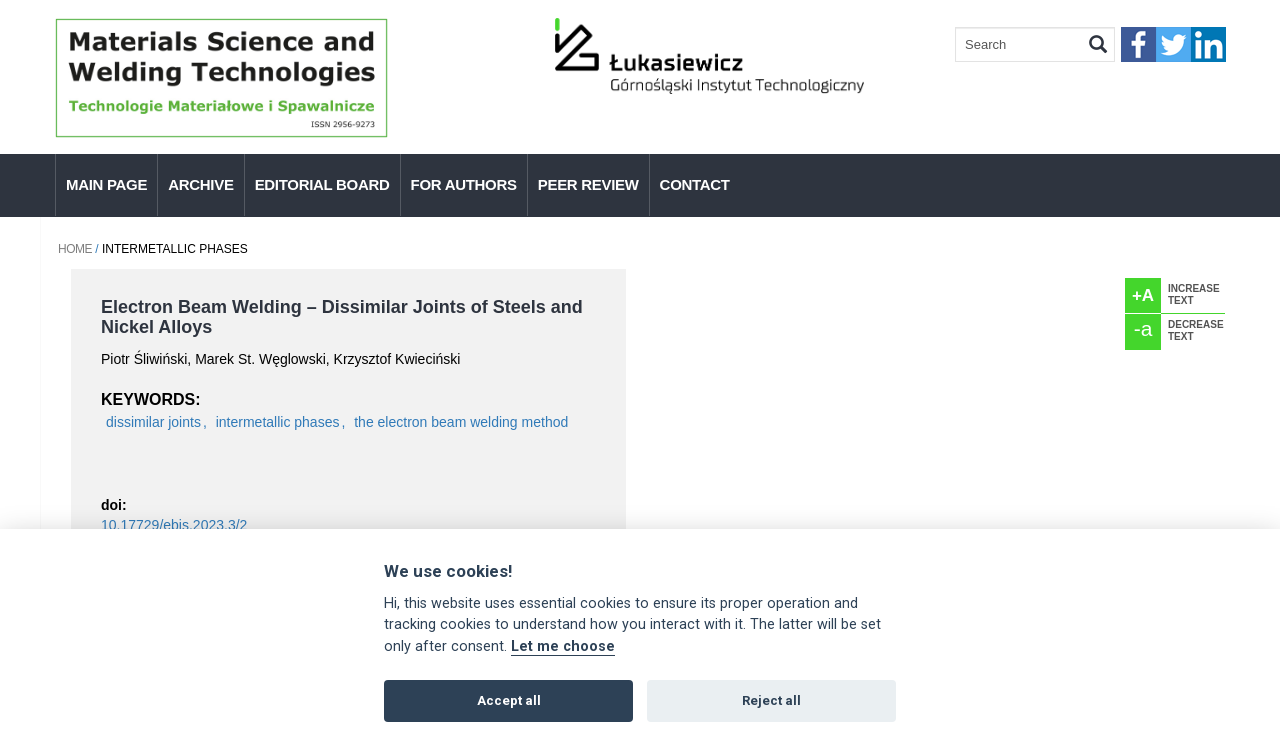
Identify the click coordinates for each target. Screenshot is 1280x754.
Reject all (771, 700)
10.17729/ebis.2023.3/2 (174, 525)
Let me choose (563, 646)
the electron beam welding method (461, 422)
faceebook (1138, 44)
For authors (464, 184)
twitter (1173, 44)
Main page (106, 184)
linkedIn (1208, 44)
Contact (695, 184)
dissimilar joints (153, 422)
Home (75, 249)
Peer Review (588, 184)
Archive (200, 184)
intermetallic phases (278, 422)
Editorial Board (322, 184)
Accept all (509, 700)
